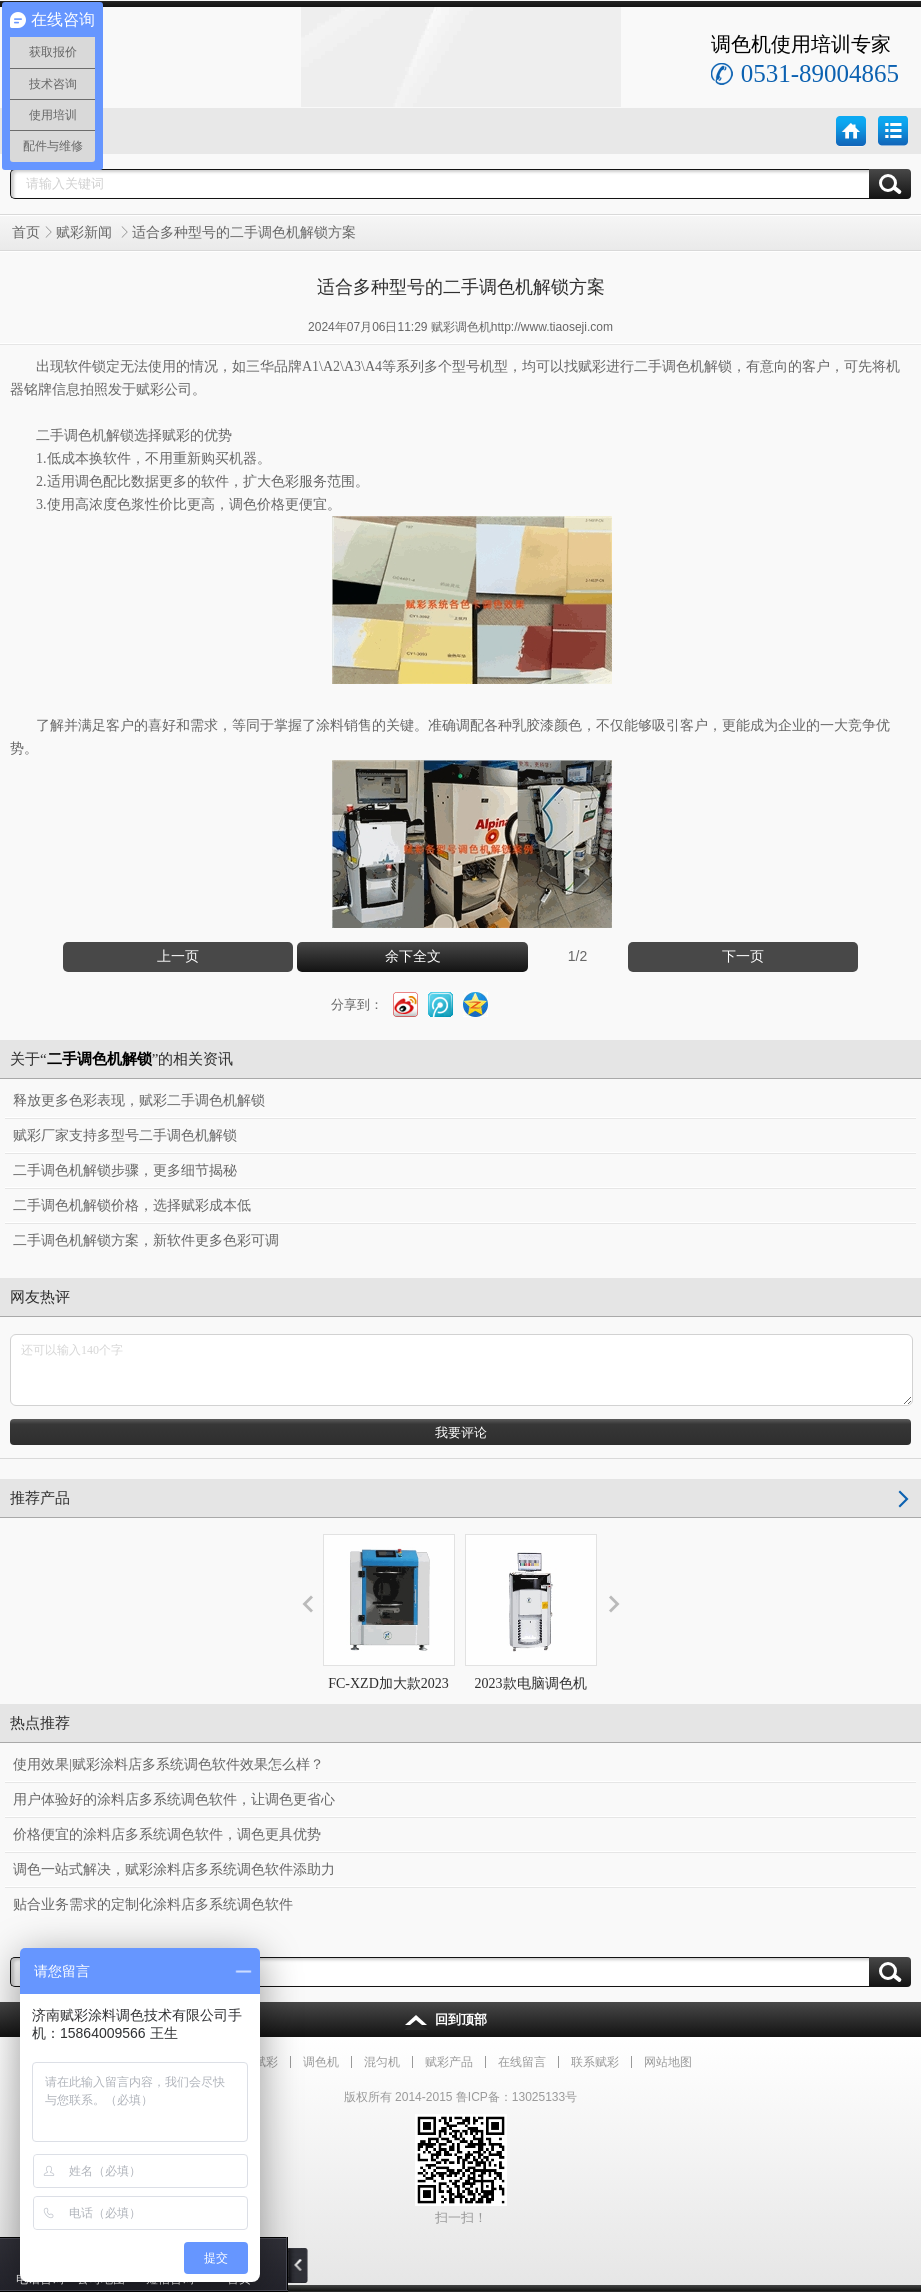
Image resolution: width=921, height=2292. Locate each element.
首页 (26, 232)
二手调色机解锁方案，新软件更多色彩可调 (146, 1240)
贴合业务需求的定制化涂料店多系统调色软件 (153, 1904)
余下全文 (413, 956)
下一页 (743, 956)
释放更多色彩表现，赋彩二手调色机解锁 (139, 1100)
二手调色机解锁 (683, 366)
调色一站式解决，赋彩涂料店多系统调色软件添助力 (174, 1869)
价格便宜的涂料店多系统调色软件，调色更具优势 (167, 1834)
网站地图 (668, 2062)
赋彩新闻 (86, 232)
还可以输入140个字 (461, 1370)
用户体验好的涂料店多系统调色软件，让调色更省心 (174, 1799)
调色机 (321, 2062)
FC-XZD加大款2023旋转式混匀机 (389, 1630)
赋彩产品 (449, 2062)
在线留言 (522, 2062)
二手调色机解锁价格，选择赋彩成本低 (132, 1205)
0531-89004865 (820, 73)
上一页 (178, 956)
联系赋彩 (595, 2062)
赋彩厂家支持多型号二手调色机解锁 (125, 1135)
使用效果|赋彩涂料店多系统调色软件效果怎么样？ (168, 1764)
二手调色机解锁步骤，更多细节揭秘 (125, 1170)
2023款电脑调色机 (531, 1612)
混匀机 (382, 2062)
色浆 (131, 504)
